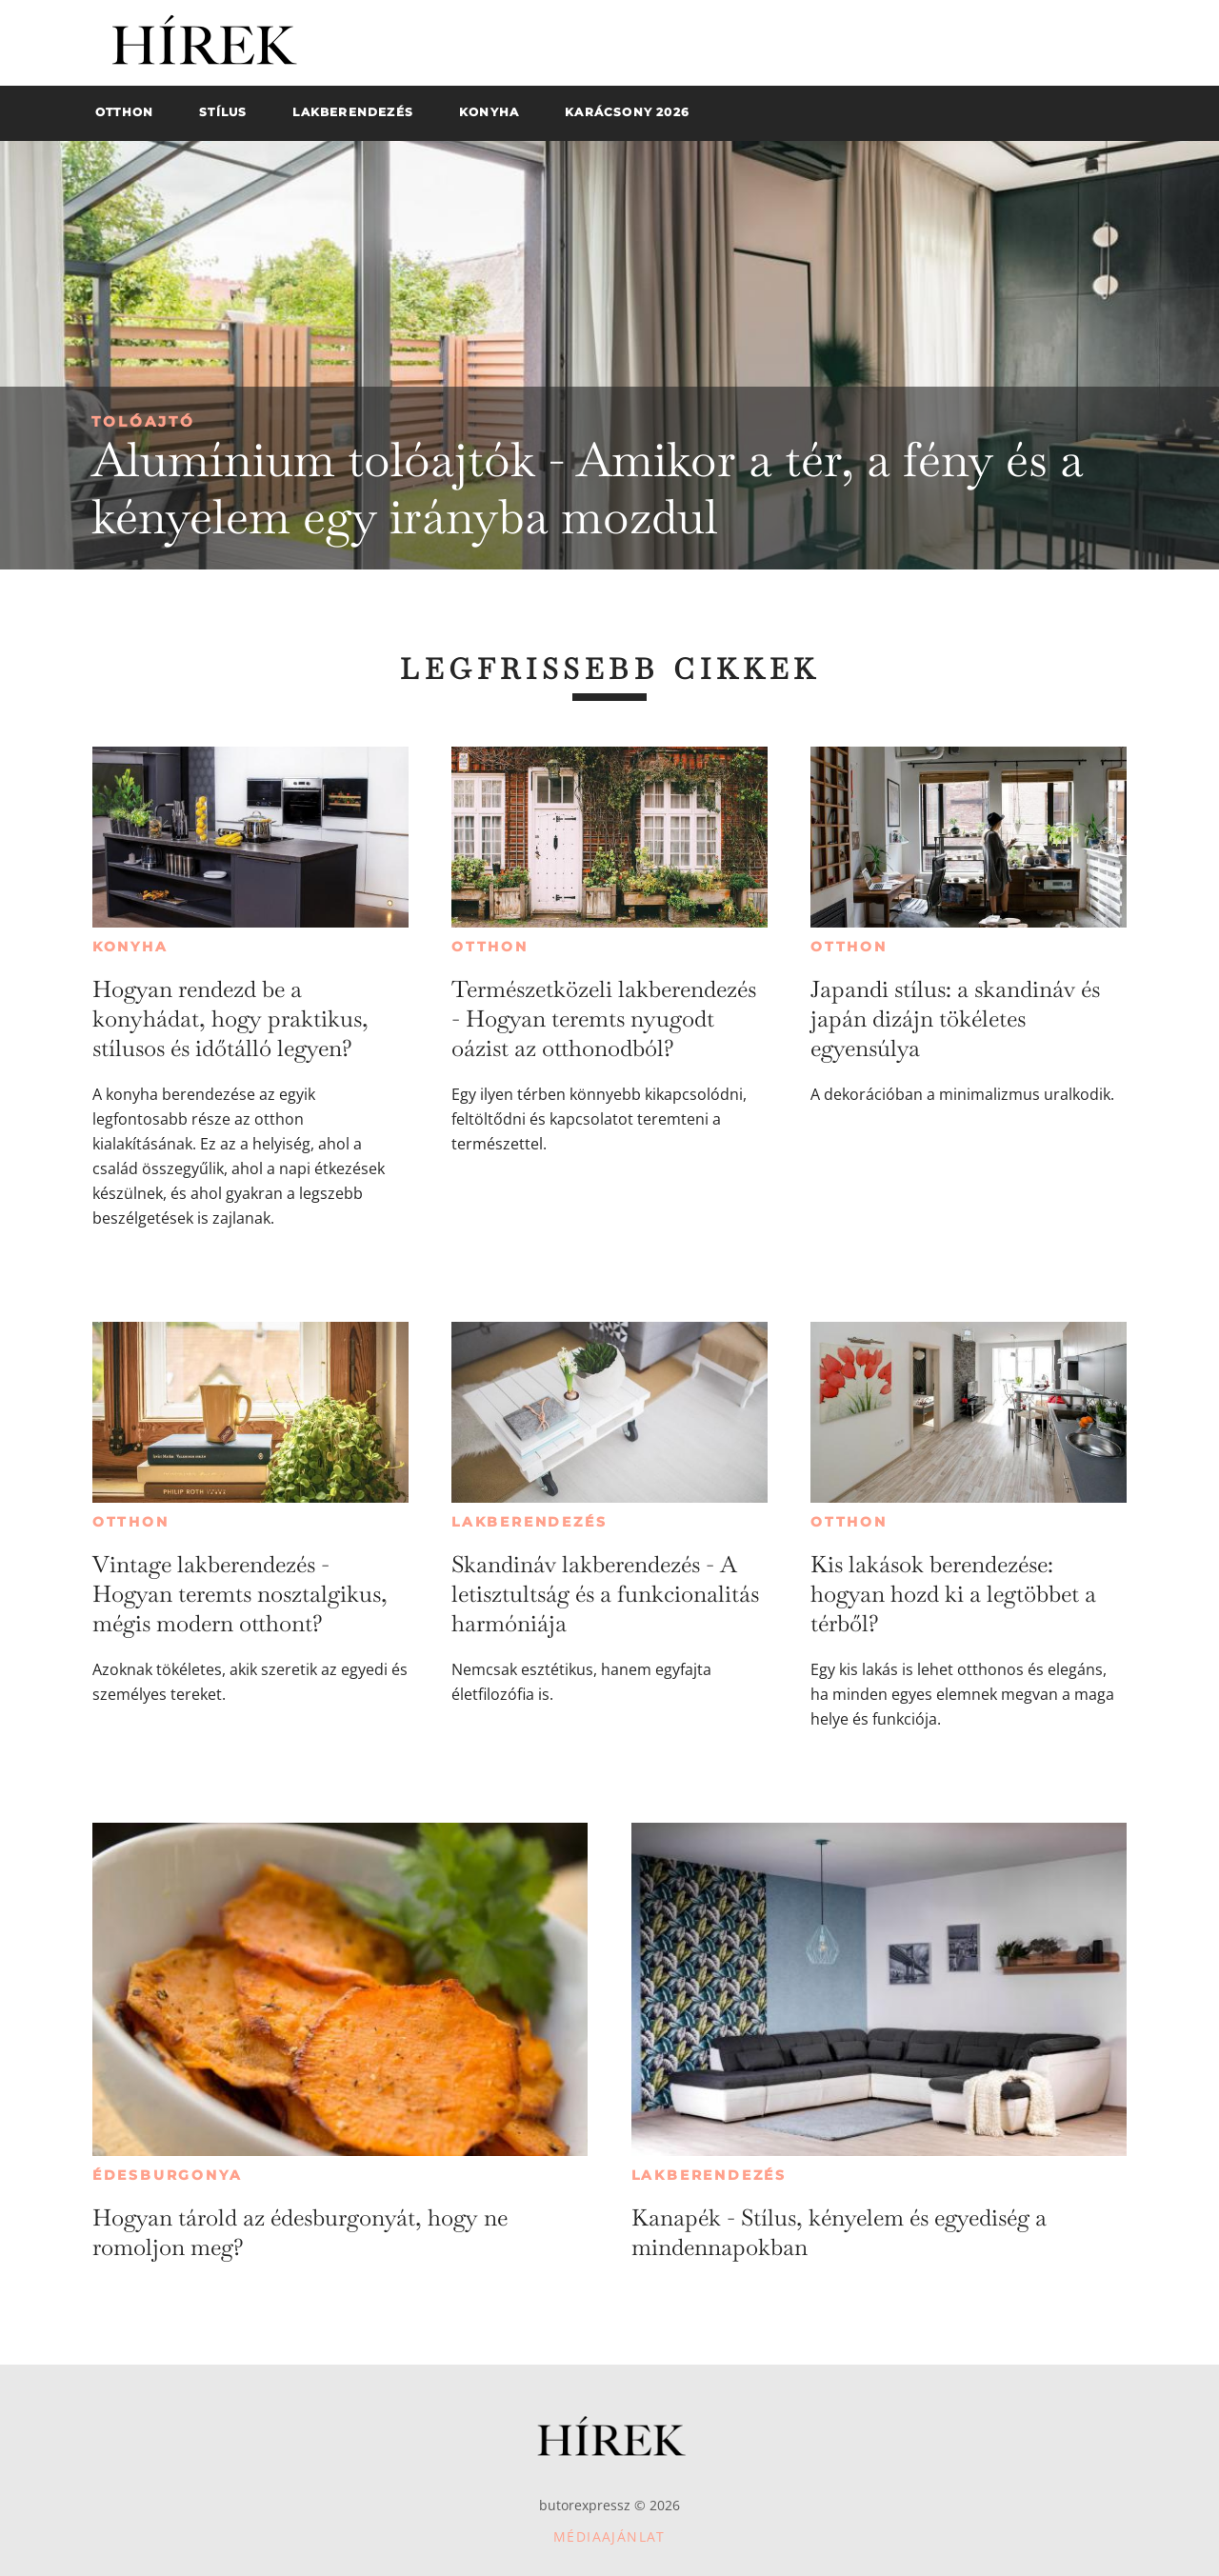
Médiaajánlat (609, 2536)
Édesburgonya (167, 2175)
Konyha (130, 946)
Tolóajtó (143, 421)
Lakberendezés (529, 1521)
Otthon (490, 946)
